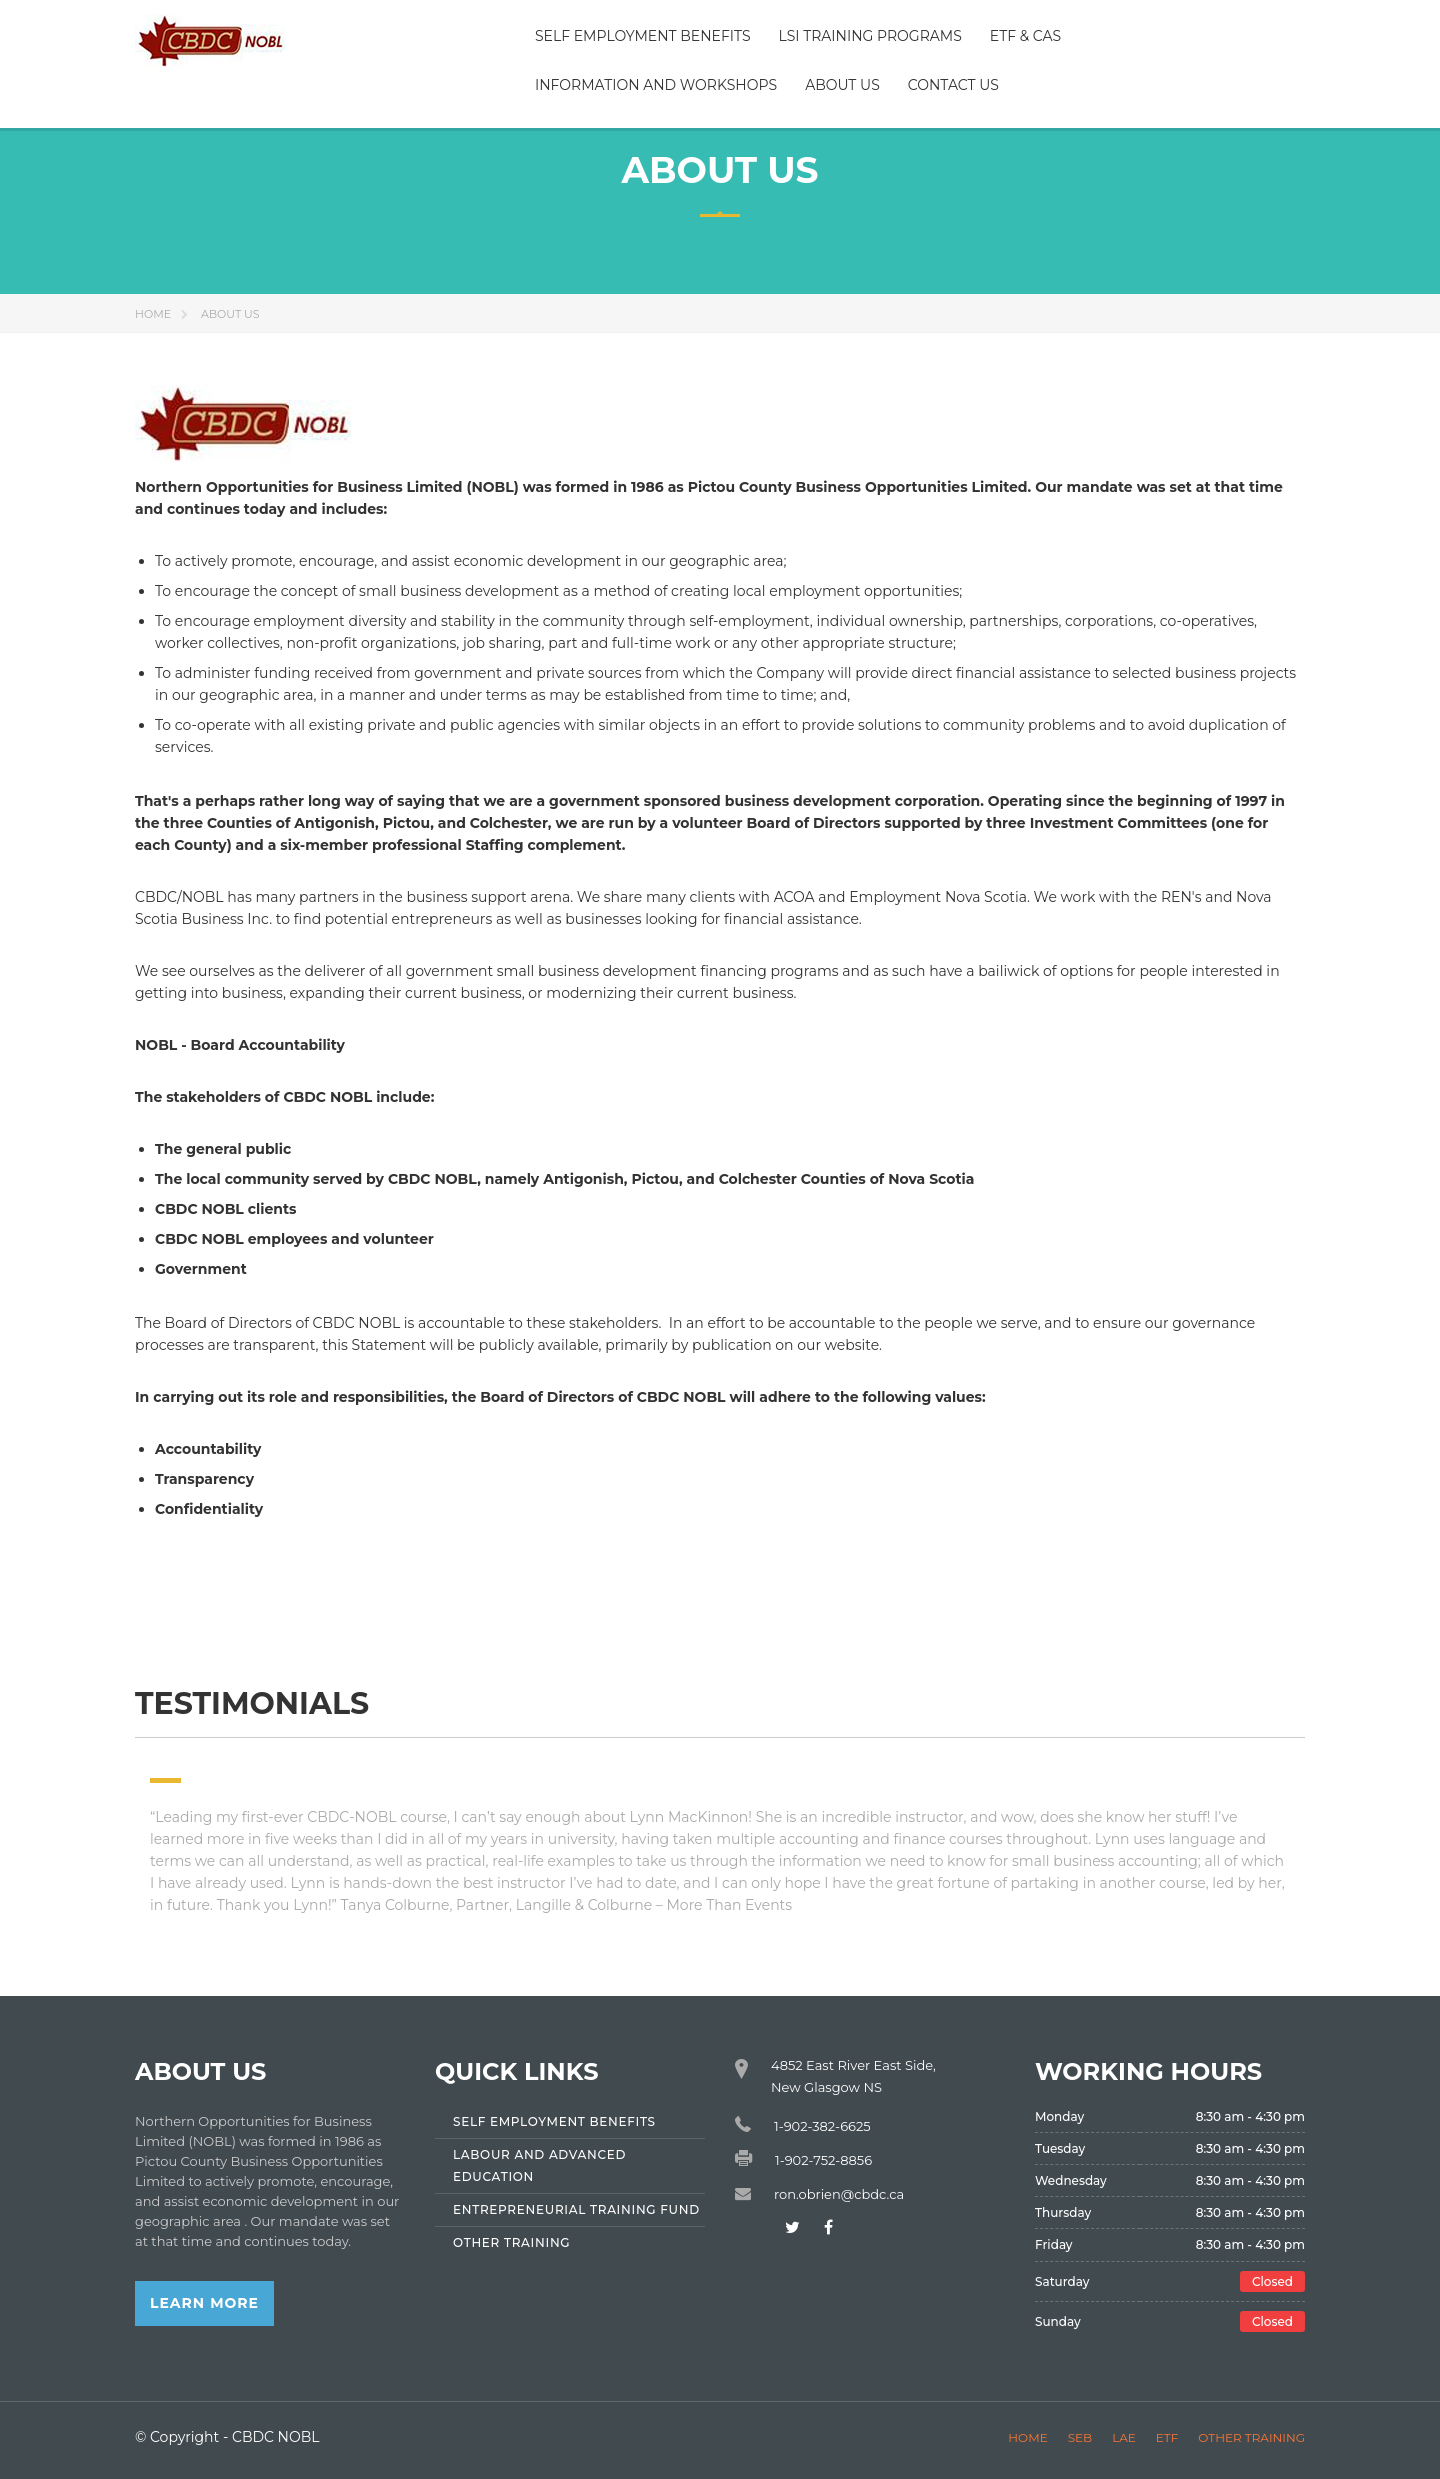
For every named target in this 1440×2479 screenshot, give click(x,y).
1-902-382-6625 (822, 2126)
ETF (1167, 2437)
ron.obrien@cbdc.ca (839, 2194)
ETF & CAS (1025, 36)
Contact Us (953, 85)
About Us (842, 85)
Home (153, 314)
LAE (1124, 2437)
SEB (1080, 2437)
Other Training (1251, 2437)
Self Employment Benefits (643, 36)
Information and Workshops (656, 85)
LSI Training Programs (870, 36)
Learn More (204, 2303)
